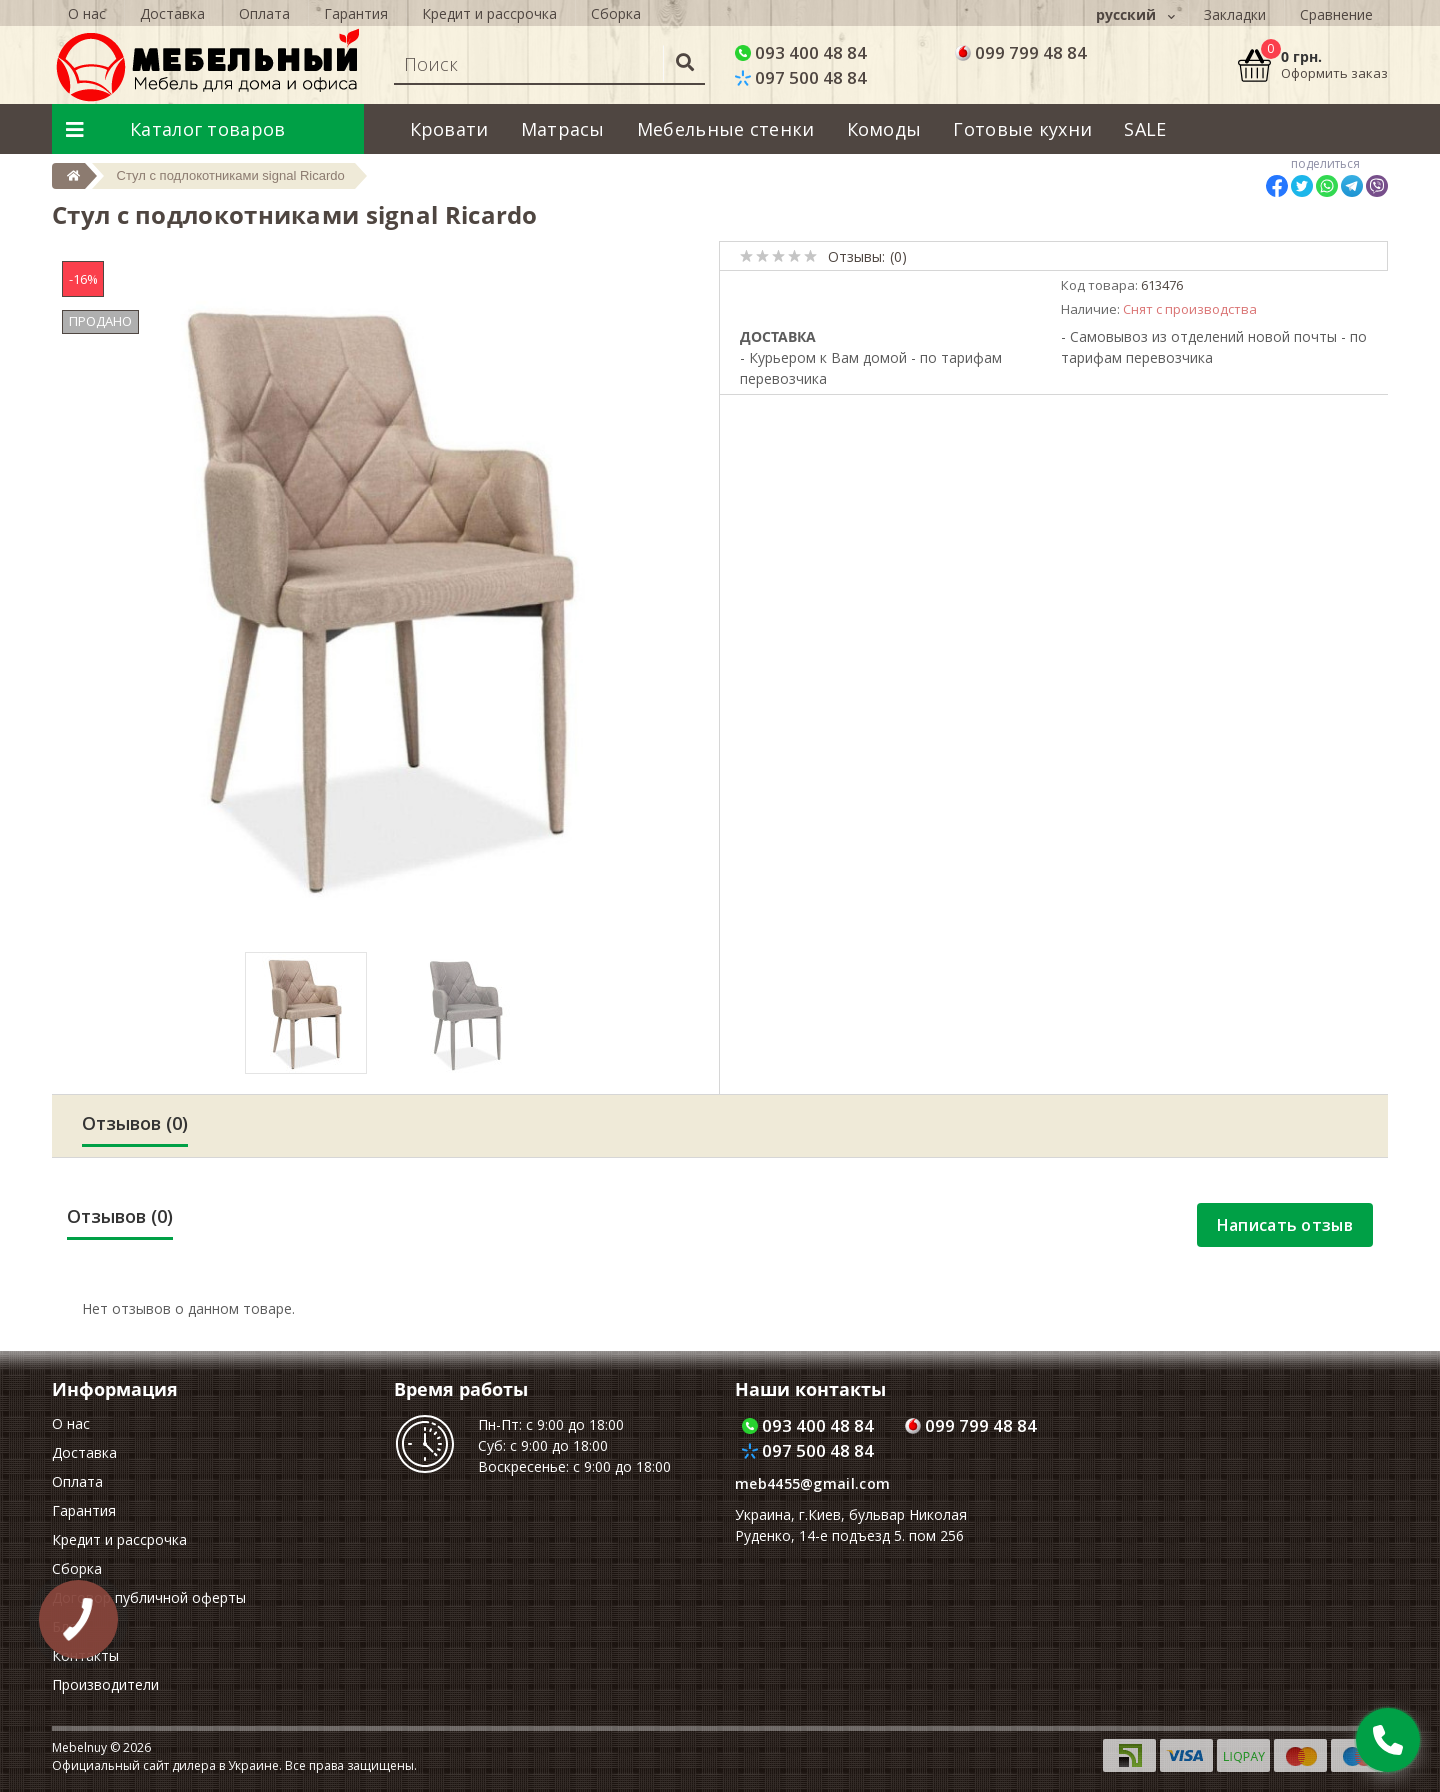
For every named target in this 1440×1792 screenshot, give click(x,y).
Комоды (884, 129)
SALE (1145, 129)
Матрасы (563, 129)
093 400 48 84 (801, 52)
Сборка (77, 1568)
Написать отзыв (1285, 1225)
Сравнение (1336, 14)
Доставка (84, 1452)
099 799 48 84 (1021, 52)
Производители (105, 1684)
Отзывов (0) (135, 1123)
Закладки (1235, 14)
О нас (71, 1423)
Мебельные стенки (726, 129)
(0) (898, 256)
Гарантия (84, 1510)
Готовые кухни (1022, 129)
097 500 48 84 (801, 77)
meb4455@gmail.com (812, 1483)
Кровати (449, 129)
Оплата (77, 1481)
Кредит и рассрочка (119, 1539)
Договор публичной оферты (149, 1597)
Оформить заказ (1334, 73)
